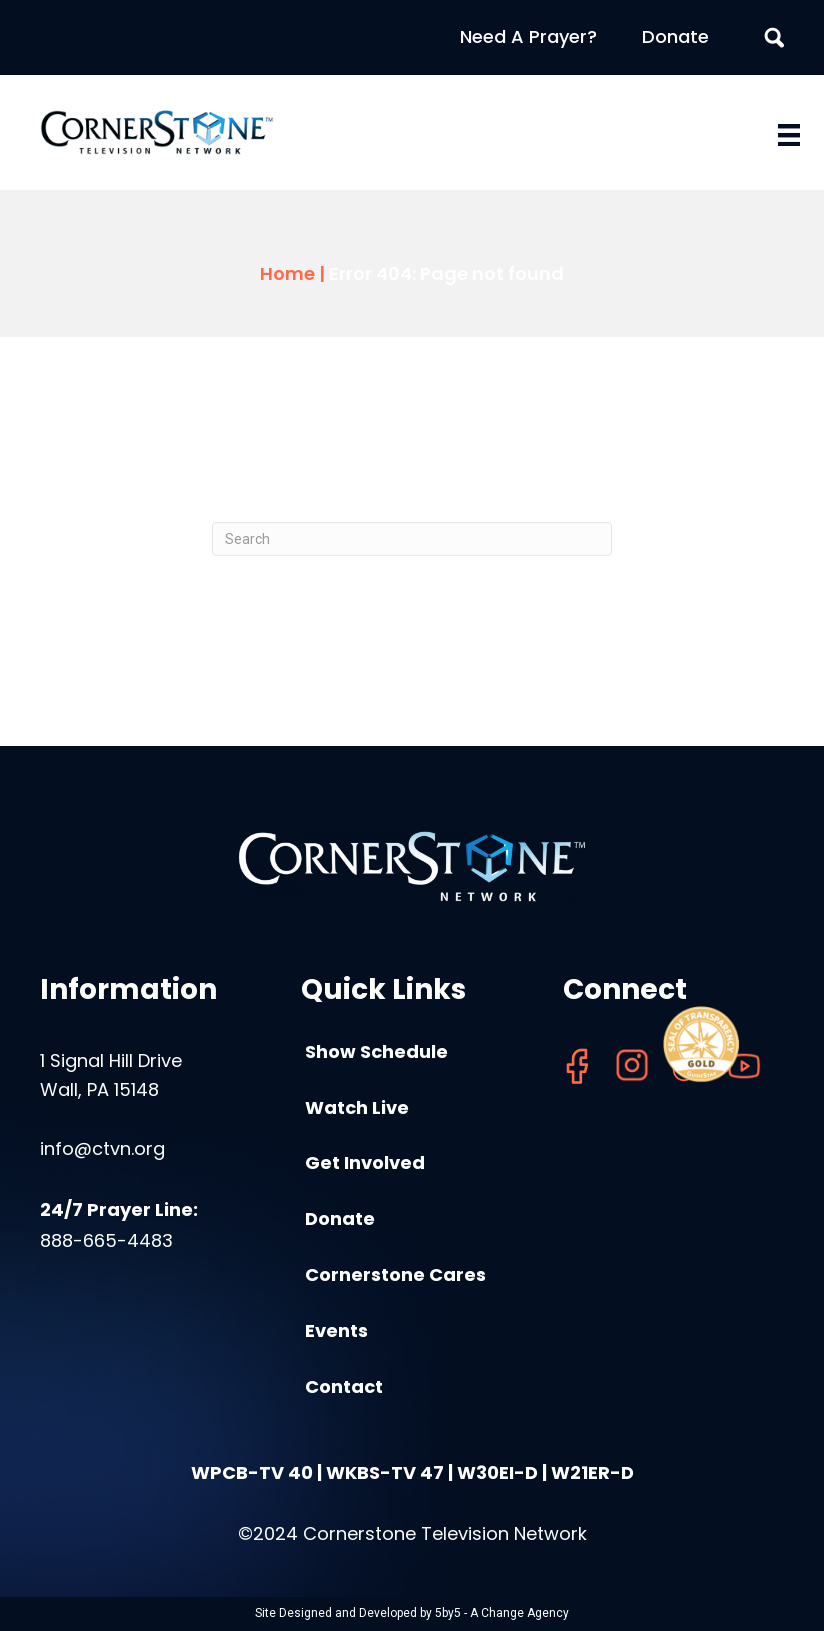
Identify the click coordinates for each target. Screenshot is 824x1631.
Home (287, 273)
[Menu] (789, 135)
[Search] (412, 539)
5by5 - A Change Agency (502, 1613)
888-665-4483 (106, 1240)
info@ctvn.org (102, 1148)
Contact (344, 1386)
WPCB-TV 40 (252, 1472)
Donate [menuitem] (675, 36)
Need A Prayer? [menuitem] (528, 36)
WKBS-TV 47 (385, 1472)
